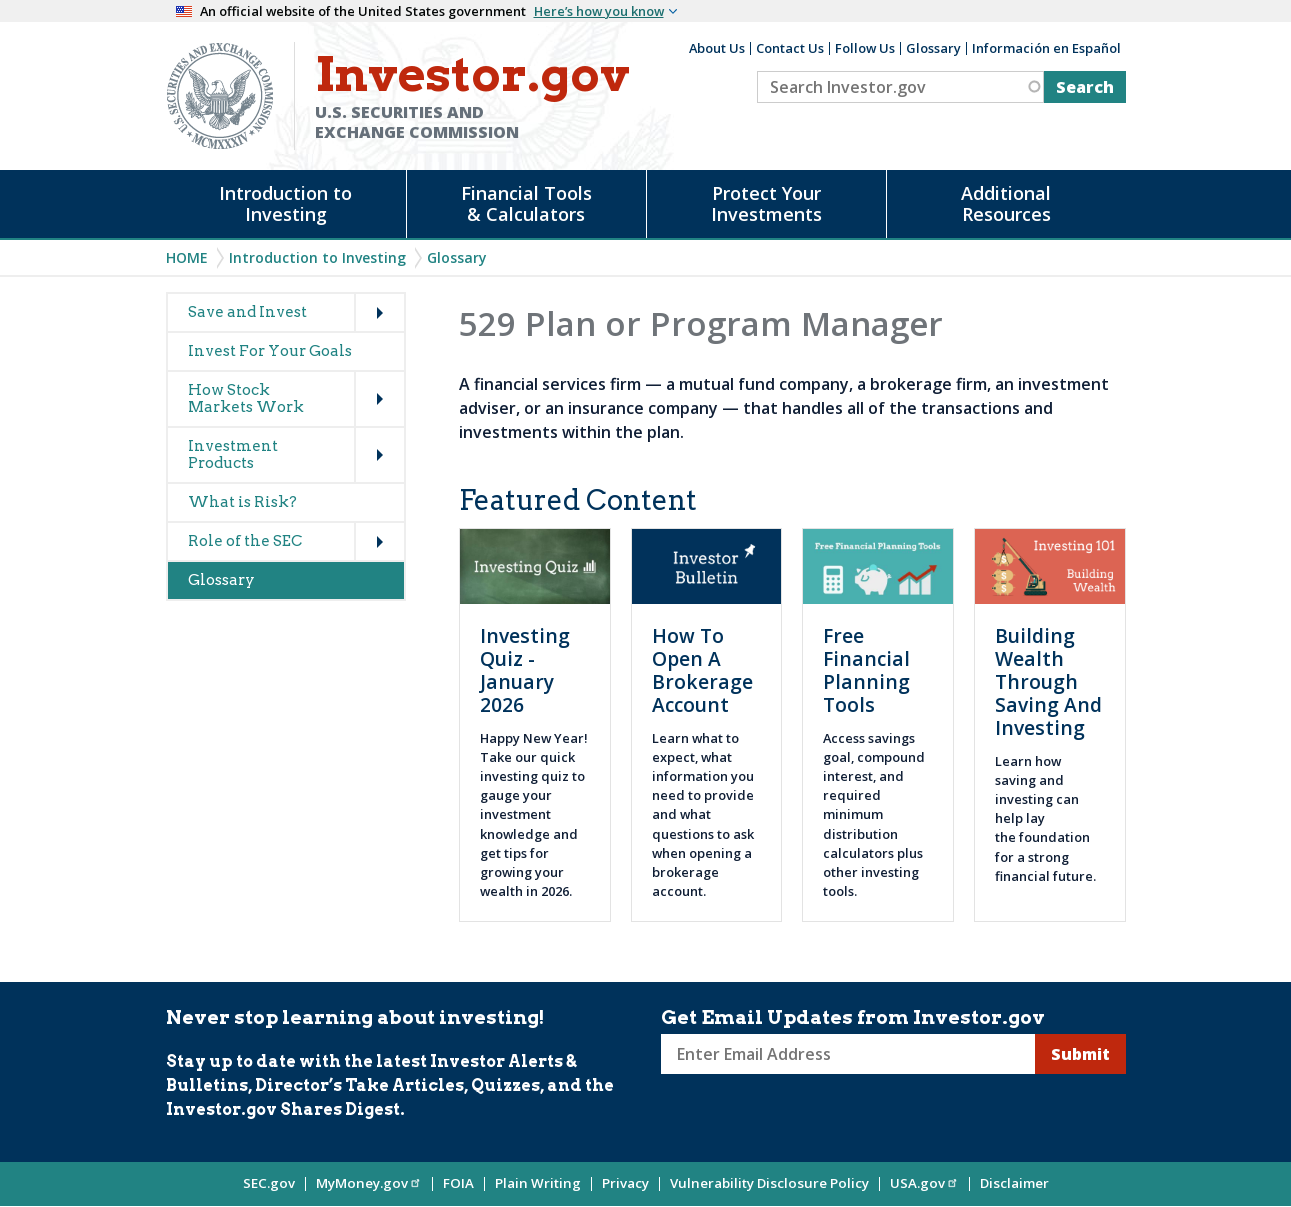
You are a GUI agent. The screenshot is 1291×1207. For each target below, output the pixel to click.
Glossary (933, 48)
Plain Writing (538, 1183)
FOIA (458, 1183)
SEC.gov (269, 1183)
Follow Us (865, 48)
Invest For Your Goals (270, 351)
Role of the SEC (245, 541)
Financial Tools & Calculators (526, 203)
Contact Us (790, 48)
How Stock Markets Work (246, 398)
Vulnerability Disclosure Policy (769, 1183)
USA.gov (924, 1183)
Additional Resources (1006, 203)
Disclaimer (1014, 1183)
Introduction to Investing (285, 203)
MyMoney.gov (369, 1183)
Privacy (625, 1183)
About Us (717, 48)
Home (187, 257)
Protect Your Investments (766, 203)
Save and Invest (247, 312)
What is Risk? (242, 502)
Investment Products (233, 454)
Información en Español (1046, 48)
